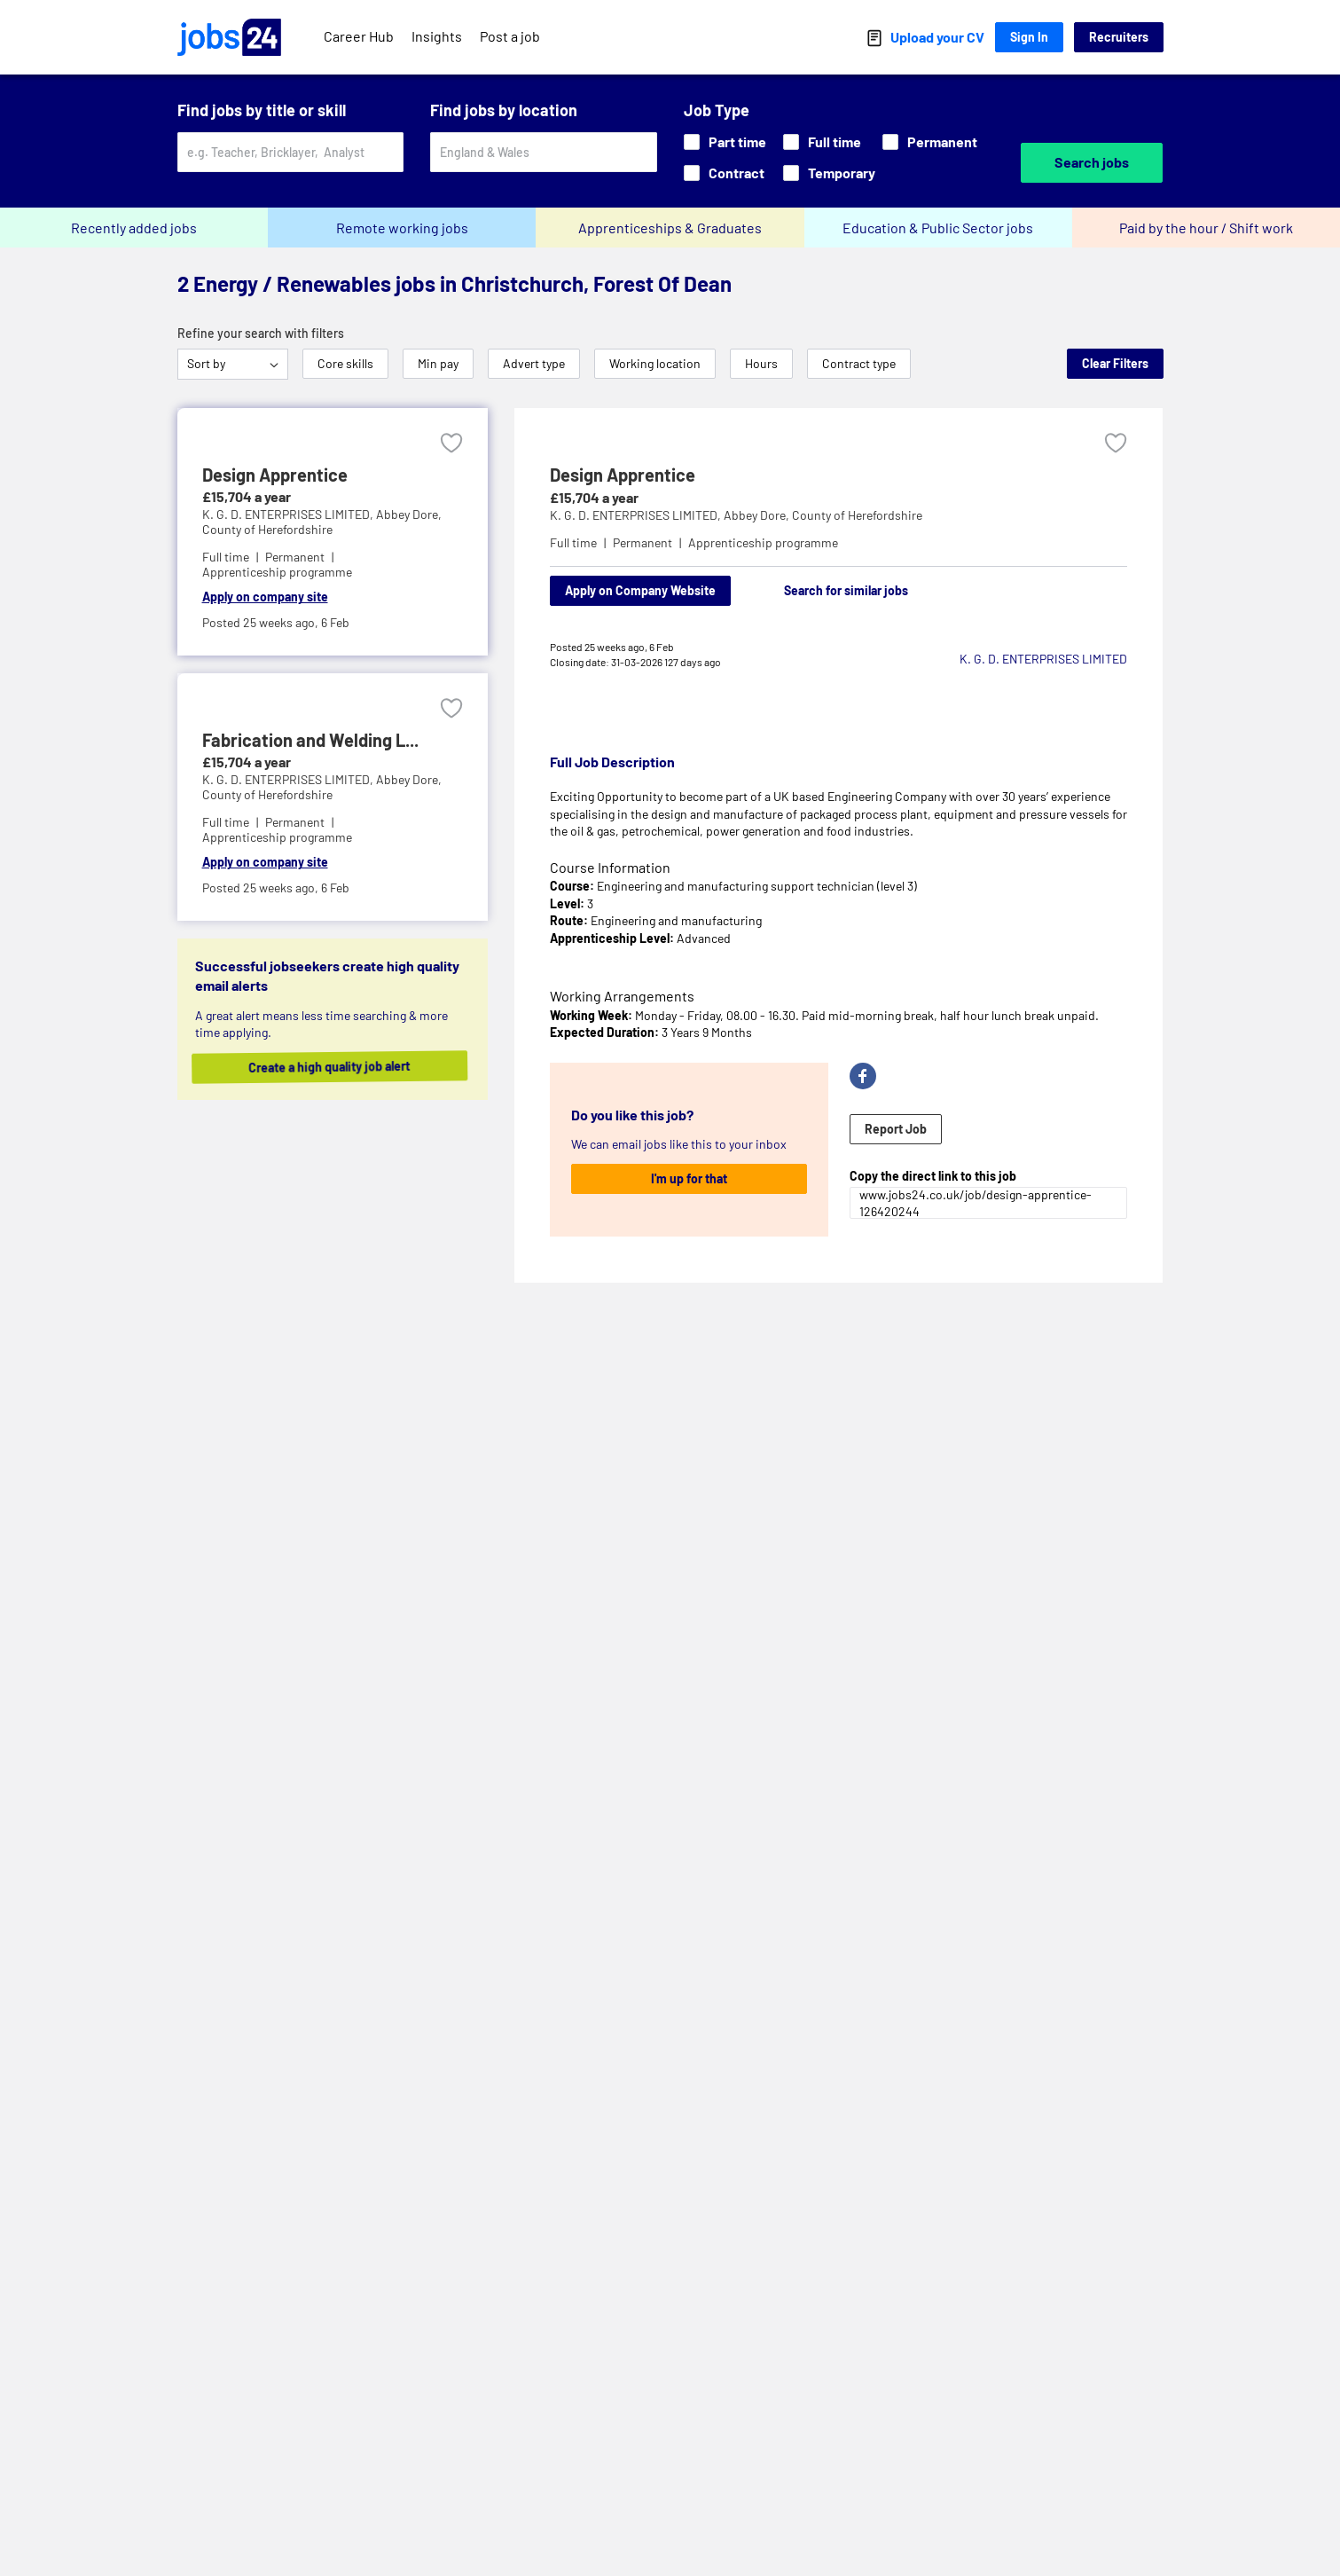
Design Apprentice (622, 474)
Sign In (1029, 36)
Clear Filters (1115, 363)
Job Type (716, 110)
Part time (725, 141)
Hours (761, 363)
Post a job (510, 35)
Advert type (534, 363)
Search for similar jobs (846, 590)
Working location (655, 363)
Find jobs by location (503, 110)
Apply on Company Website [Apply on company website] (640, 590)
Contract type (859, 363)
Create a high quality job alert (343, 1066)
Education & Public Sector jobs (937, 227)
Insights (436, 35)
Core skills (345, 363)
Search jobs (1091, 161)
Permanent (929, 141)
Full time (822, 141)
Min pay (438, 363)
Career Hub (359, 35)
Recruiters (1118, 36)
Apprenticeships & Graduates (670, 227)
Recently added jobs (134, 227)
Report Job (896, 1128)
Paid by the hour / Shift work (1206, 227)
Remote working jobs (402, 227)
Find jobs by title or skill (261, 110)
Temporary (829, 172)
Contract (724, 172)
